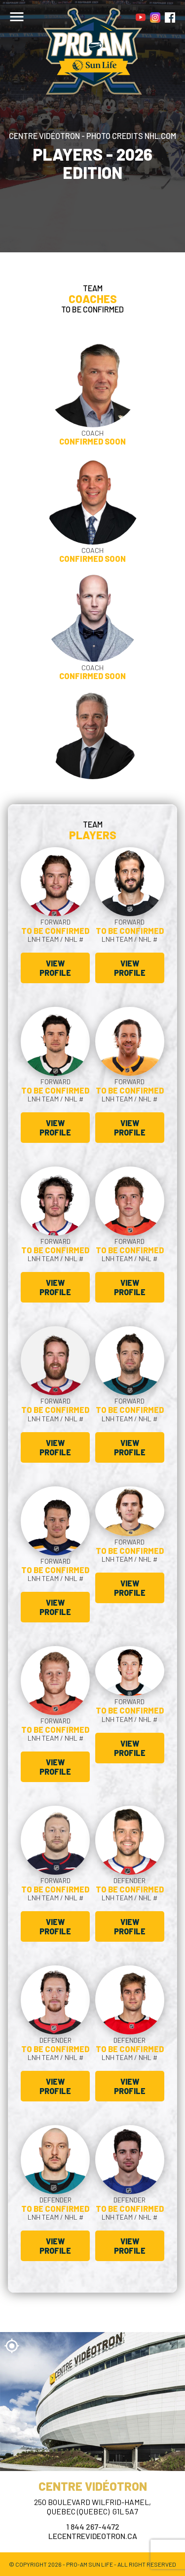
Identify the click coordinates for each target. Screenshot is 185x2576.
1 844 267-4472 (92, 2526)
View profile (55, 968)
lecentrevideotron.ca (92, 2536)
